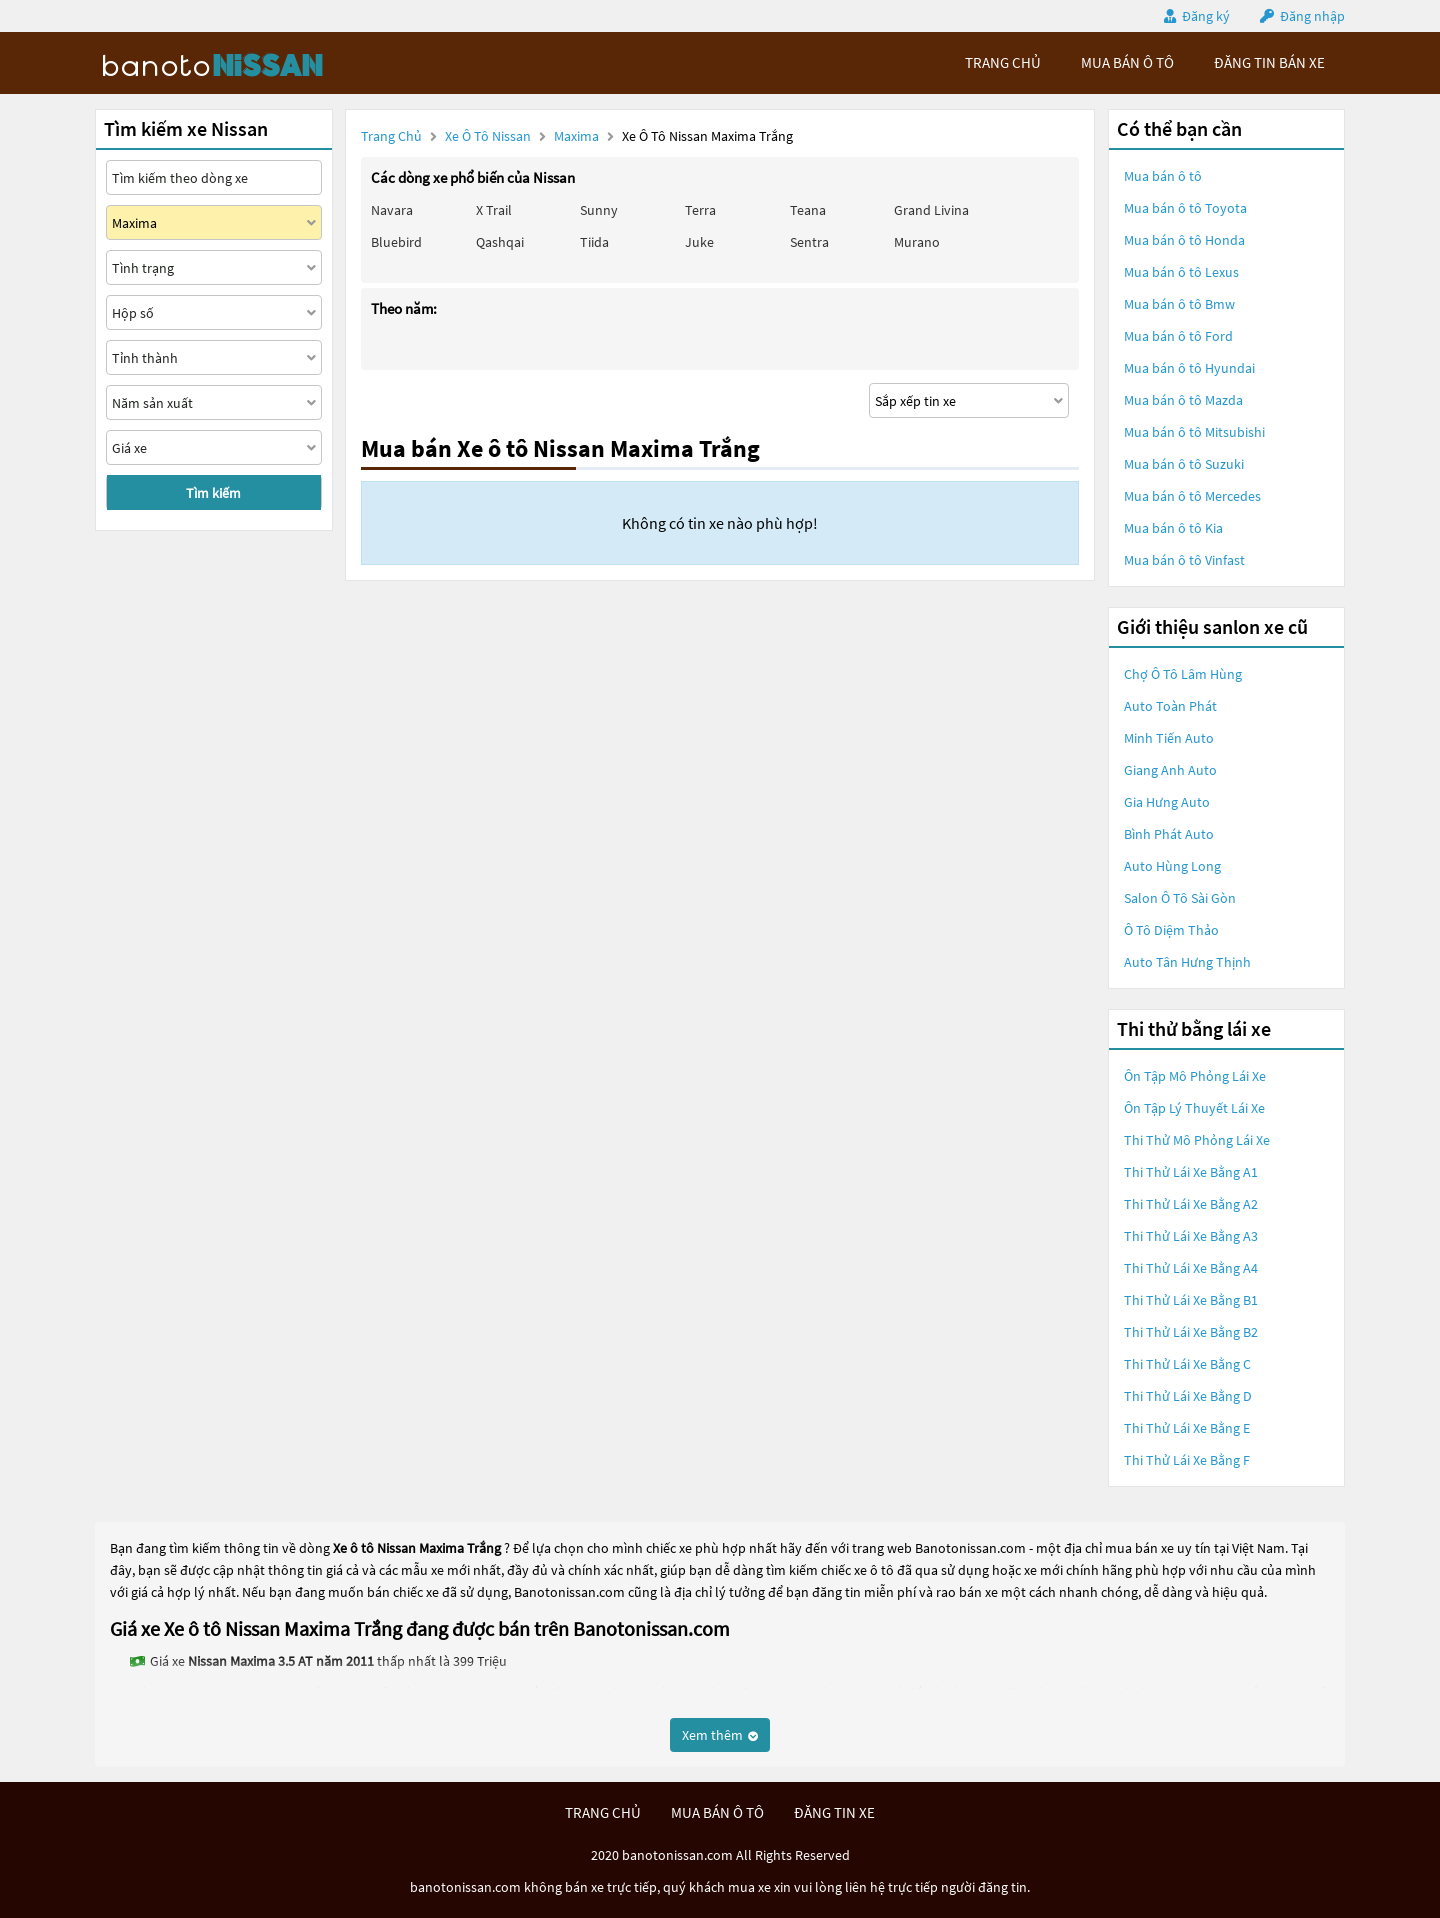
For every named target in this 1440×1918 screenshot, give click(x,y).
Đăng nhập (1312, 16)
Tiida (594, 242)
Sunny (599, 210)
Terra (700, 210)
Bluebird (396, 242)
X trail (494, 210)
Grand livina (931, 210)
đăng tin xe (834, 1812)
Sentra (809, 242)
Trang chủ (391, 136)
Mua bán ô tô (1163, 176)
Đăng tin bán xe (1269, 62)
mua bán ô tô (1127, 62)
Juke (699, 242)
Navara (392, 210)
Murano (917, 242)
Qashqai (500, 242)
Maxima (578, 136)
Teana (808, 210)
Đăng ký (1206, 16)
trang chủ (1003, 62)
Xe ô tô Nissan (488, 136)
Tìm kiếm (213, 493)
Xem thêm (720, 1735)
